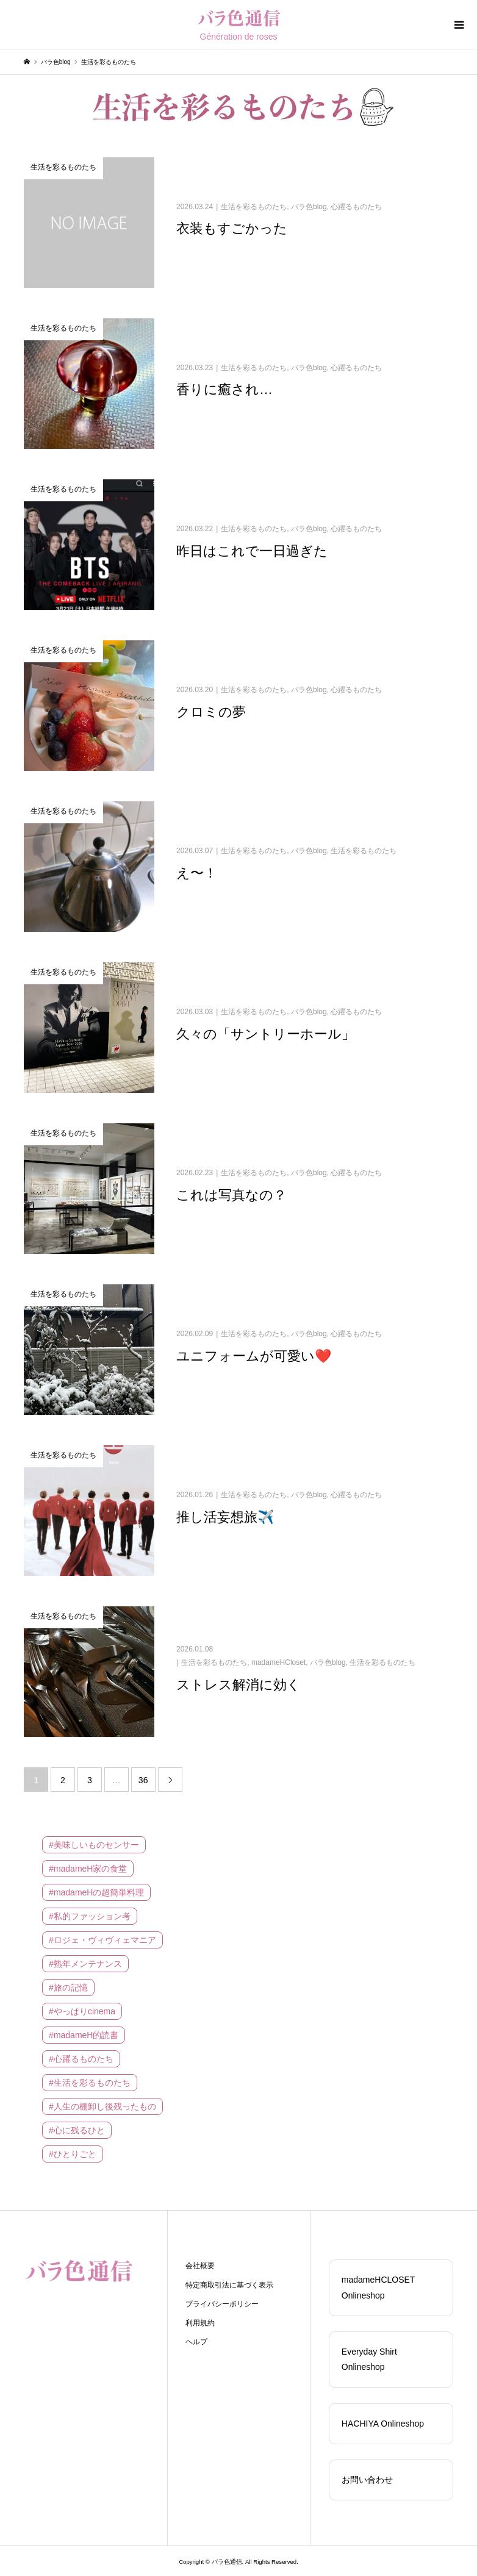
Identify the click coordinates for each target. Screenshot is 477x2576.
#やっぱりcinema (82, 2011)
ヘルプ (196, 2342)
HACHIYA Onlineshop (383, 2423)
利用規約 (200, 2323)
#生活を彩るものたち (90, 2083)
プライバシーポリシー (222, 2304)
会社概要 (200, 2265)
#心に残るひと (77, 2130)
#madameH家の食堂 (88, 1868)
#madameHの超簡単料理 (96, 1892)
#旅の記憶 (68, 1987)
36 (143, 1780)
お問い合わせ (367, 2480)
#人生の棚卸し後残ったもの (102, 2106)
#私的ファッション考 (90, 1916)
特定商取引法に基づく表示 (229, 2285)
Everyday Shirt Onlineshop (369, 2359)
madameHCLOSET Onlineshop (378, 2287)
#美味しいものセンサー (94, 1845)
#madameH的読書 (83, 2035)
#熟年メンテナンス (85, 1964)
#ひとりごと (72, 2154)
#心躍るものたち (81, 2059)
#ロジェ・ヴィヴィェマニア (102, 1940)
